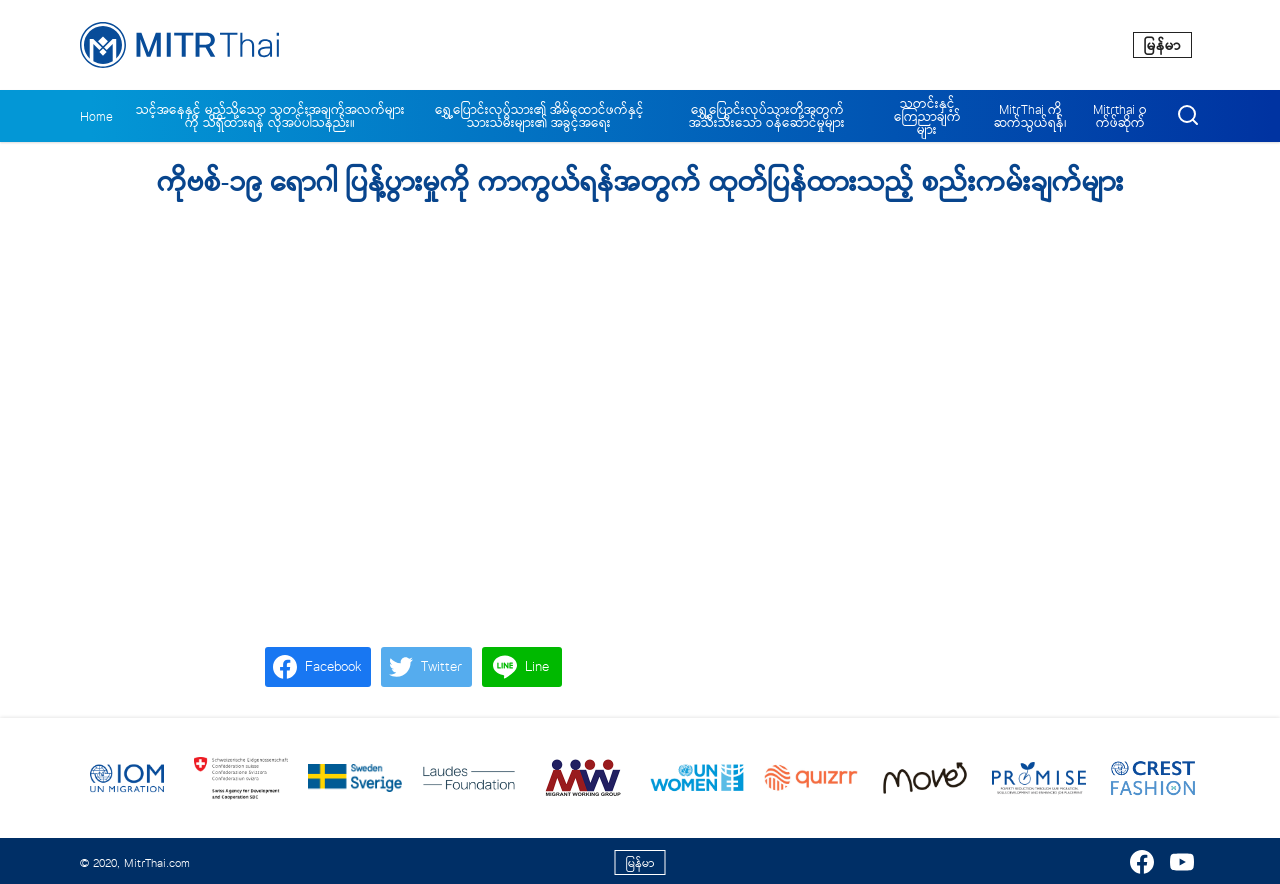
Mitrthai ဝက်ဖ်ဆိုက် (1120, 116)
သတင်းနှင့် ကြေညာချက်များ (927, 116)
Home (96, 116)
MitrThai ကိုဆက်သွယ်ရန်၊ (1030, 116)
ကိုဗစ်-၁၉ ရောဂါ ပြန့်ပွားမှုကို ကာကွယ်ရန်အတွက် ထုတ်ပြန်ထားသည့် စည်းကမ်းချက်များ (640, 182)
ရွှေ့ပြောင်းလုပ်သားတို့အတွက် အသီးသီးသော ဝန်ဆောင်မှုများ (767, 116)
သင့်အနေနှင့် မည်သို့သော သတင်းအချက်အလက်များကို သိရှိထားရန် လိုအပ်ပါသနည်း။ (270, 116)
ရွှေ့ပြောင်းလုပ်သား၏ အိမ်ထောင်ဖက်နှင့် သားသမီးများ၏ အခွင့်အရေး (539, 116)
